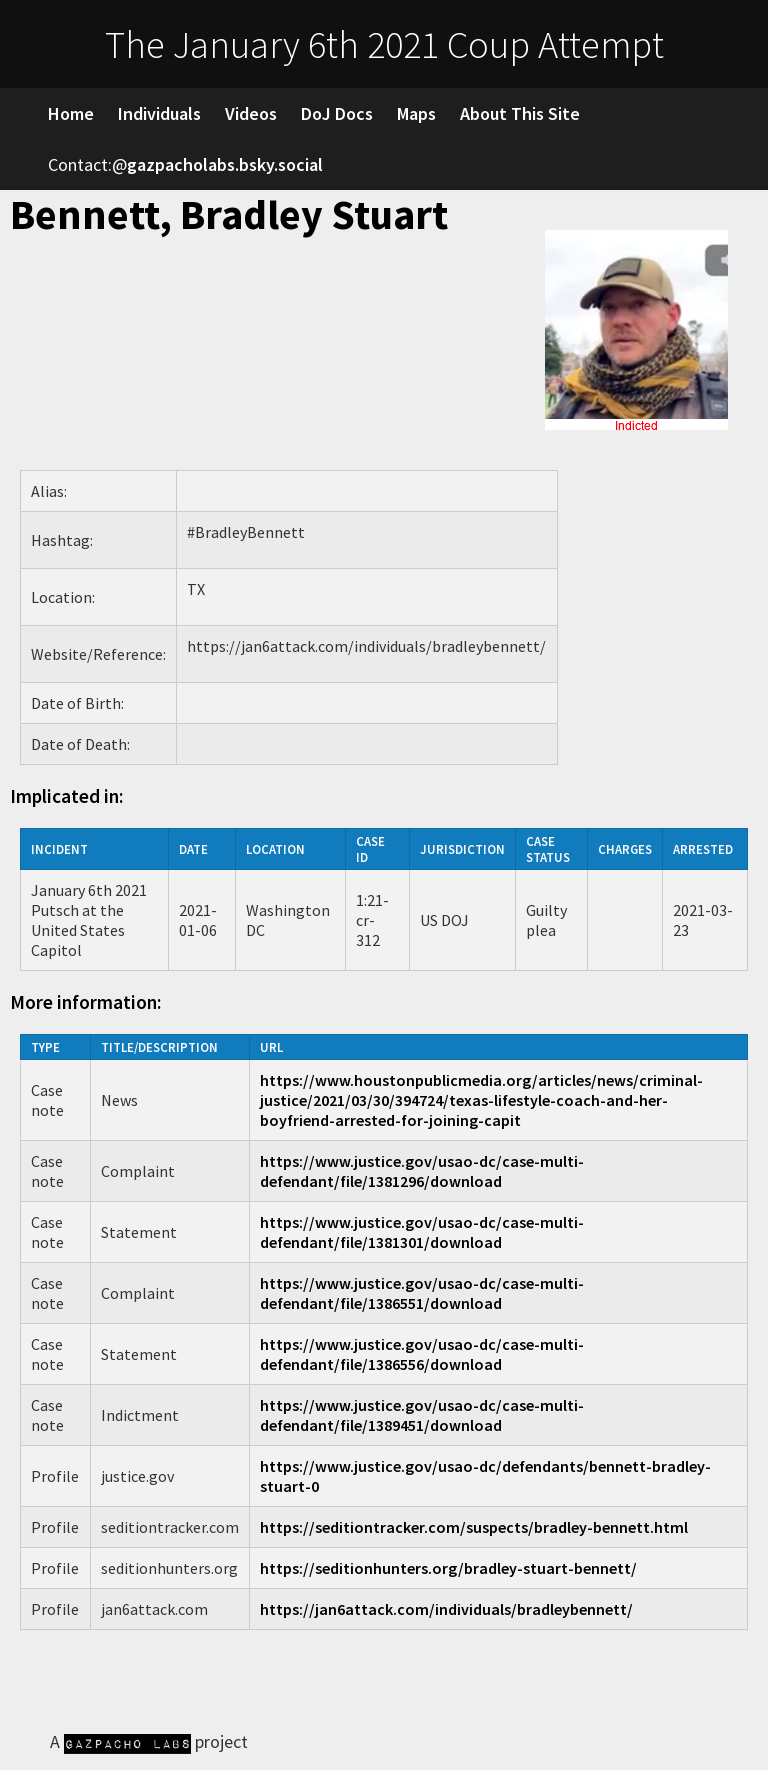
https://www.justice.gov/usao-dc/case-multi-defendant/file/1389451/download (422, 1415)
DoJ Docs (337, 113)
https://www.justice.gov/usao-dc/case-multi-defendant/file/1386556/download (422, 1354)
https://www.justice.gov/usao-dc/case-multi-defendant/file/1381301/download (422, 1232)
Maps (416, 113)
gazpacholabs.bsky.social (225, 164)
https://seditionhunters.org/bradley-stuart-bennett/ (448, 1568)
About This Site (520, 113)
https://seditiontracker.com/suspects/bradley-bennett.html (474, 1527)
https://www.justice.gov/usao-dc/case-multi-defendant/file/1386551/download (422, 1293)
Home (71, 113)
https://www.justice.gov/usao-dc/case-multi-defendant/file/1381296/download (422, 1171)
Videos (251, 113)
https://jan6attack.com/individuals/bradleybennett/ (446, 1609)
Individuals (159, 113)
